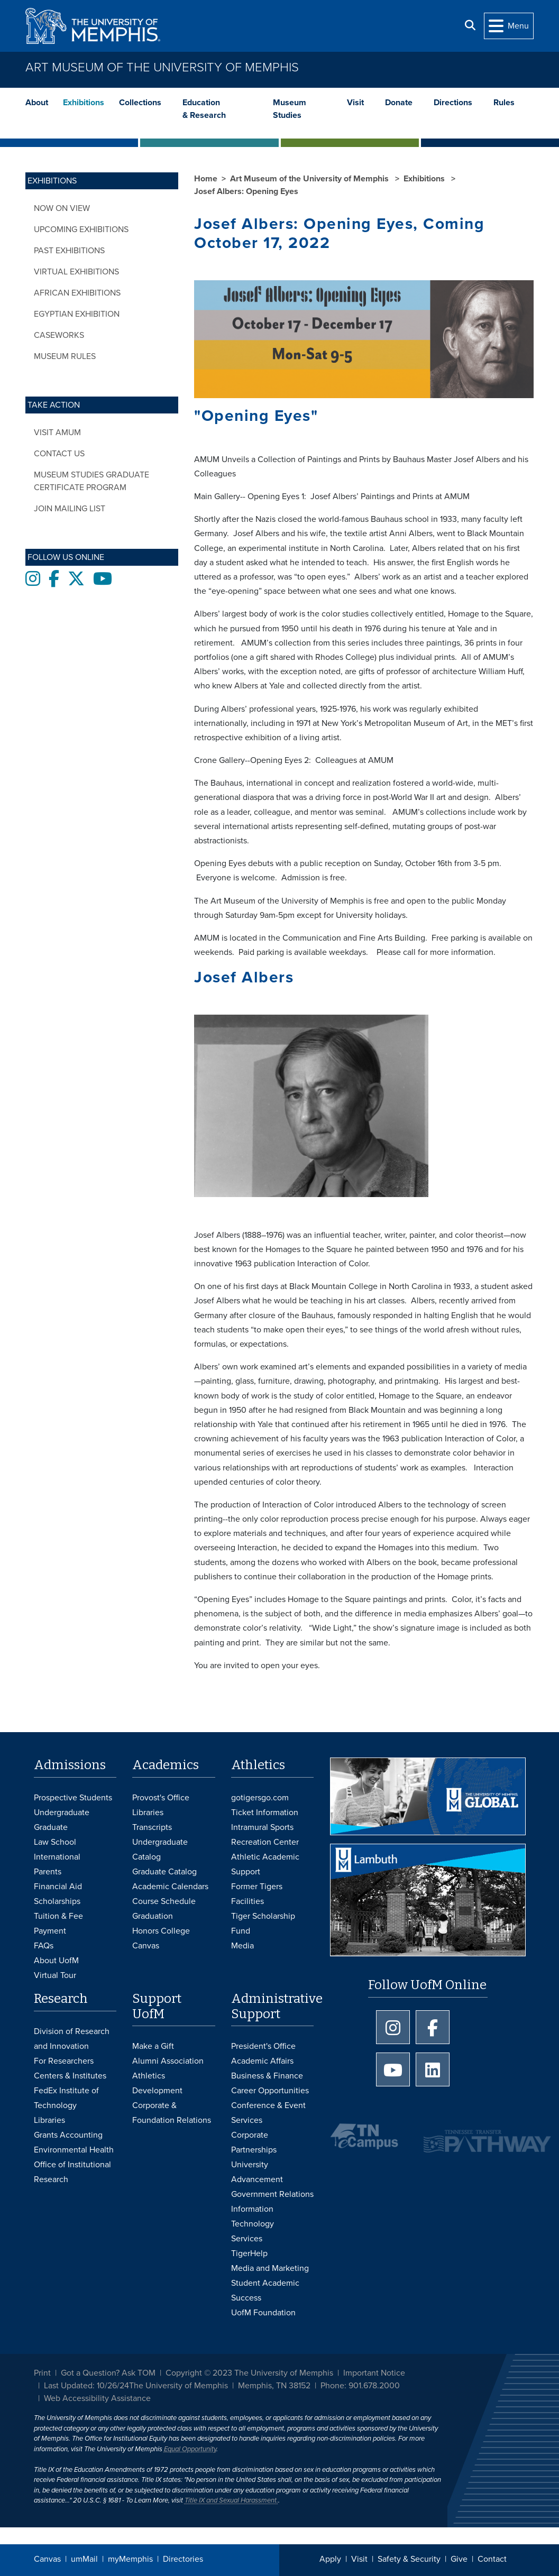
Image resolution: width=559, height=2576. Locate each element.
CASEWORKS (59, 335)
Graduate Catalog (164, 1871)
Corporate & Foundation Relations (171, 2113)
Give (459, 2559)
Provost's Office (160, 1797)
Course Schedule (164, 1901)
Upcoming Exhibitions (81, 229)
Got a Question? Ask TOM (108, 2373)
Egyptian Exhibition (77, 314)
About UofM (56, 1960)
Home (205, 178)
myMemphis (130, 2559)
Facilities (247, 1901)
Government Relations (272, 2194)
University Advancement (257, 2172)
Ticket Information (264, 1812)
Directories (183, 2559)
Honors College (161, 1931)
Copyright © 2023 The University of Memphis (249, 2373)
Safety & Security (409, 2559)
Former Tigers (256, 1886)
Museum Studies (289, 109)
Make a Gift (153, 2046)
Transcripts (152, 1827)
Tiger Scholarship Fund (263, 1923)
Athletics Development (157, 2083)
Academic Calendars (170, 1886)
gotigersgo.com (260, 1797)
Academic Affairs (262, 2061)
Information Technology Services (252, 2224)
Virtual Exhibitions (76, 271)
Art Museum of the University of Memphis (162, 67)
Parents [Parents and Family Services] (47, 1871)
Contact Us (59, 453)
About (36, 102)
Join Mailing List (69, 508)
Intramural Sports (262, 1827)
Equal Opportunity (190, 2449)
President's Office (263, 2046)
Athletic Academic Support (265, 1864)
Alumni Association (168, 2061)
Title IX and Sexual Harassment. (231, 2500)
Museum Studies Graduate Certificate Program (91, 481)
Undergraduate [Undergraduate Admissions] (61, 1812)
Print (42, 2373)
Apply (330, 2559)
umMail (84, 2559)
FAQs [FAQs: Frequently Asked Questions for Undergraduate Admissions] (43, 1945)
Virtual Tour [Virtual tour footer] (55, 1975)
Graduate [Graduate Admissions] (51, 1827)
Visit (355, 102)
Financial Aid (58, 1886)
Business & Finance (267, 2076)
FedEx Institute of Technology (66, 2098)
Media (242, 1945)
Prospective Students (73, 1797)
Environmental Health (74, 2150)
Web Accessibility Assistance (97, 2398)
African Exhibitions (77, 293)
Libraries (147, 1812)
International (57, 1857)
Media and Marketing (270, 2268)
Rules (504, 102)
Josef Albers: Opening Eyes (246, 191)
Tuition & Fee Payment (58, 1923)
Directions (453, 102)
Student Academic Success (265, 2290)
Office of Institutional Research (72, 2172)
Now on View (62, 208)
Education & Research (204, 109)
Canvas (47, 2559)
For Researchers (64, 2061)
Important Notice (374, 2373)
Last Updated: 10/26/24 (86, 2385)
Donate (399, 102)
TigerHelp (249, 2253)
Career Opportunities (270, 2090)
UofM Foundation (263, 2312)
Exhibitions (83, 102)
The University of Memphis (178, 2385)
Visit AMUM (57, 432)
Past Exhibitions (69, 250)
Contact (492, 2559)
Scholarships (57, 1901)
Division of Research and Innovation (71, 2038)
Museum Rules (65, 356)
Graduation (152, 1916)
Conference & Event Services (268, 2113)
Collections (140, 102)
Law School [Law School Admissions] (55, 1842)
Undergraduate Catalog (160, 1849)
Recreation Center (265, 1842)
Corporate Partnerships (254, 2142)
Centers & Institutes (70, 2076)
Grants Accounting (68, 2135)
